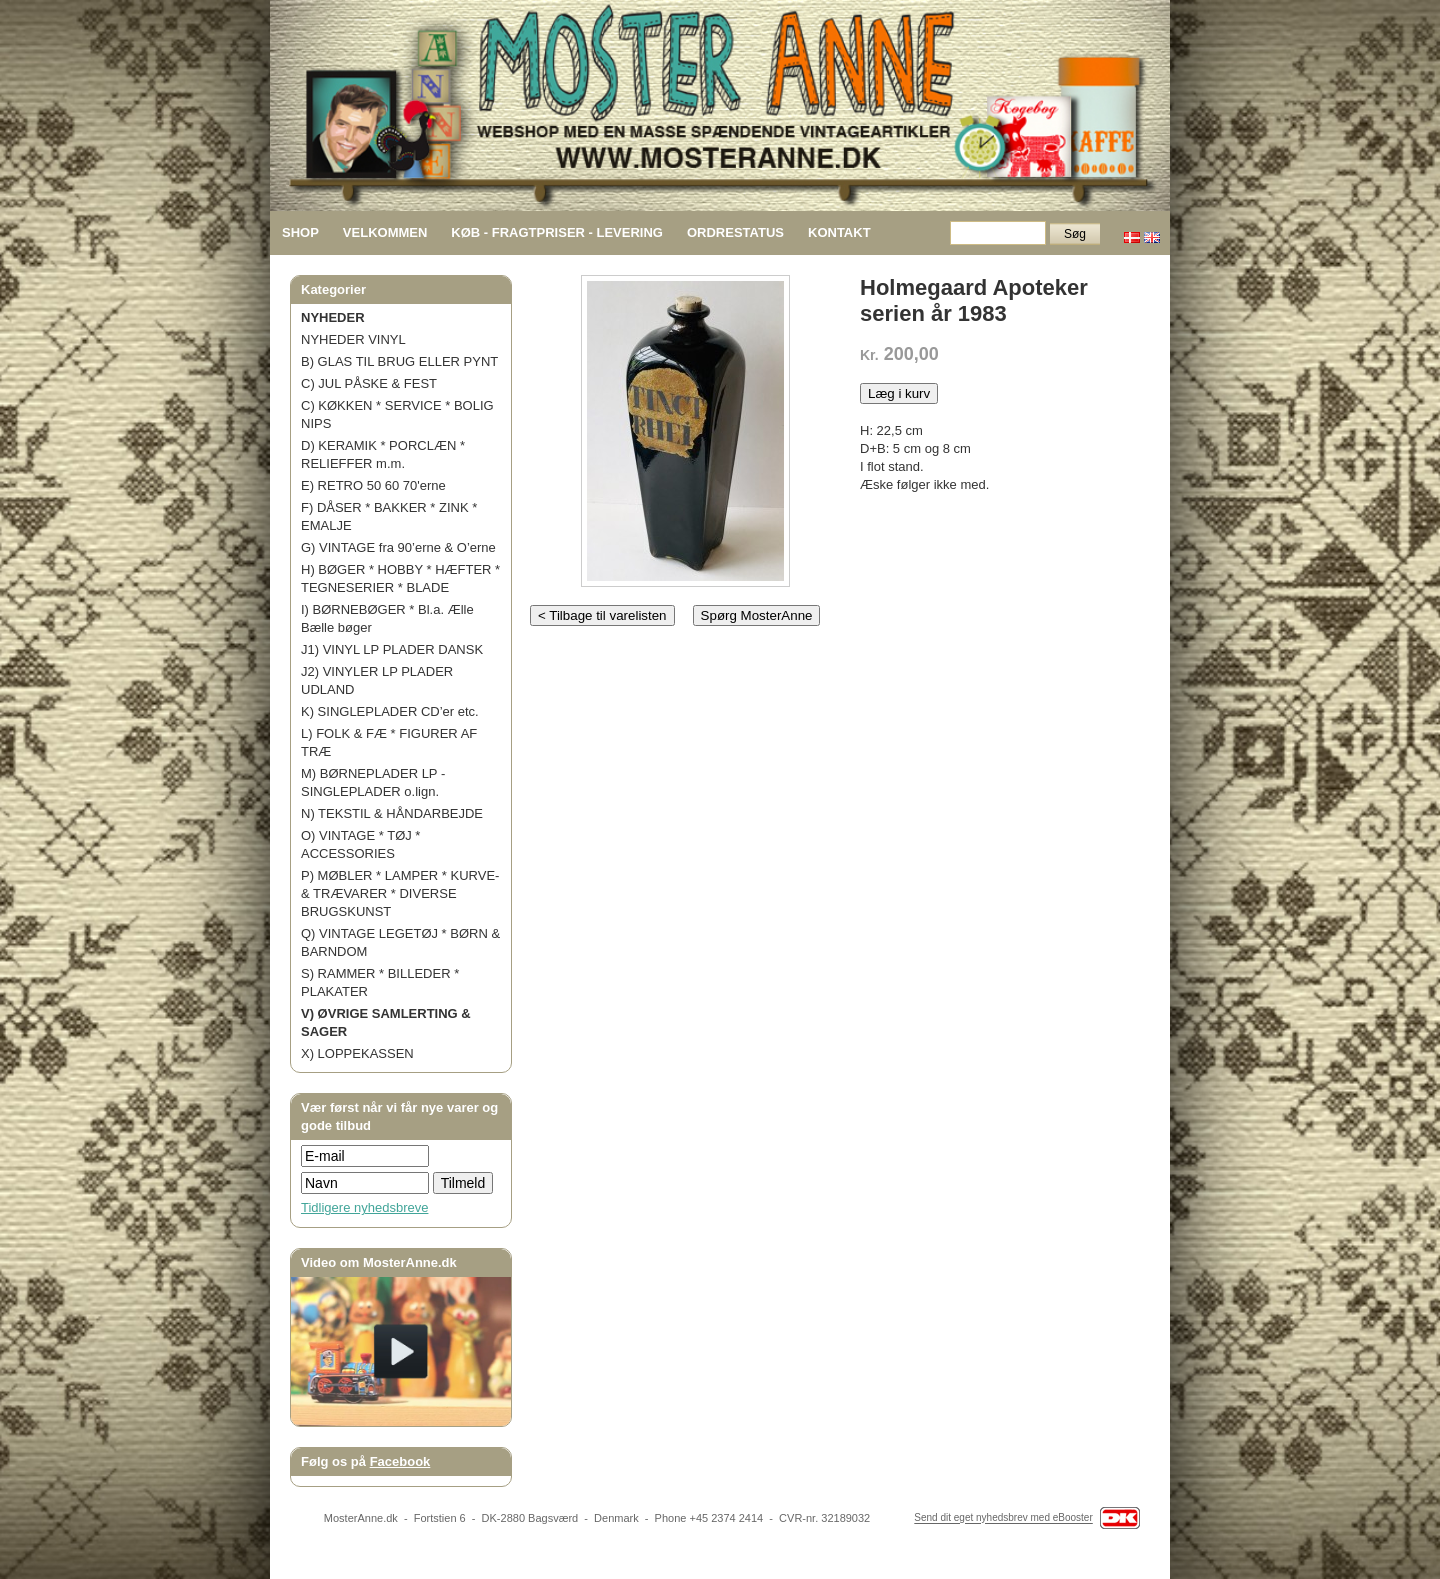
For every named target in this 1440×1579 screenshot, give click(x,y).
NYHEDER (333, 317)
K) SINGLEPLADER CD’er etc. (390, 711)
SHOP (300, 232)
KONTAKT (839, 232)
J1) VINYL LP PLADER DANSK (392, 649)
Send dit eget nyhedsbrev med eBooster (1003, 1518)
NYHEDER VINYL (353, 339)
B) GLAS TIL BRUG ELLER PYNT (399, 361)
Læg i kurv (899, 393)
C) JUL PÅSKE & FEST (369, 383)
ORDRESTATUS (735, 232)
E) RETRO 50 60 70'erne (373, 485)
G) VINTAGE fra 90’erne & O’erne (398, 547)
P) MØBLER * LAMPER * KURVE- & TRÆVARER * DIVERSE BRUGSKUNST (400, 893)
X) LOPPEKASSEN (357, 1053)
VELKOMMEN (385, 232)
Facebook (400, 1461)
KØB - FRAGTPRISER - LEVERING (557, 232)
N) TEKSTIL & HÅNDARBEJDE (392, 813)
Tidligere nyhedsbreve (364, 1207)
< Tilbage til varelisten (602, 615)
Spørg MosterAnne (757, 615)
